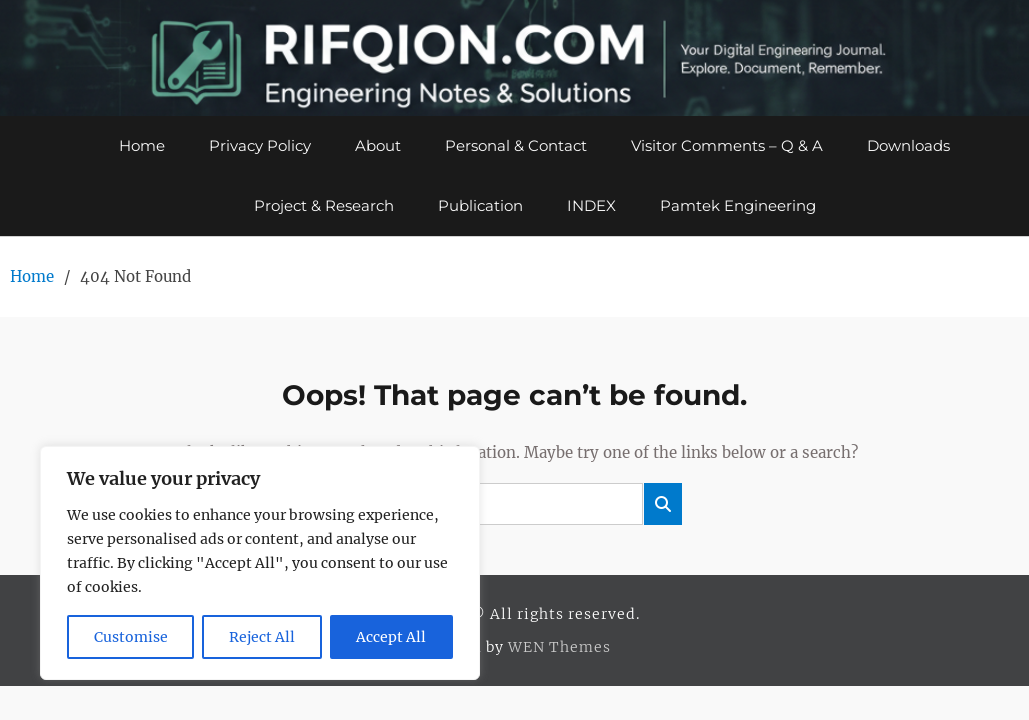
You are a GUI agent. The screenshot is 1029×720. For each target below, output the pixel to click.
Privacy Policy (260, 145)
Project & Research (324, 205)
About (378, 145)
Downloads (908, 145)
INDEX (591, 205)
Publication (480, 205)
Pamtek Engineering (738, 205)
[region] (260, 563)
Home (142, 145)
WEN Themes (559, 647)
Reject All (262, 637)
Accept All (391, 637)
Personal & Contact (516, 145)
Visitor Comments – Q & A (727, 145)
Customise (131, 637)
